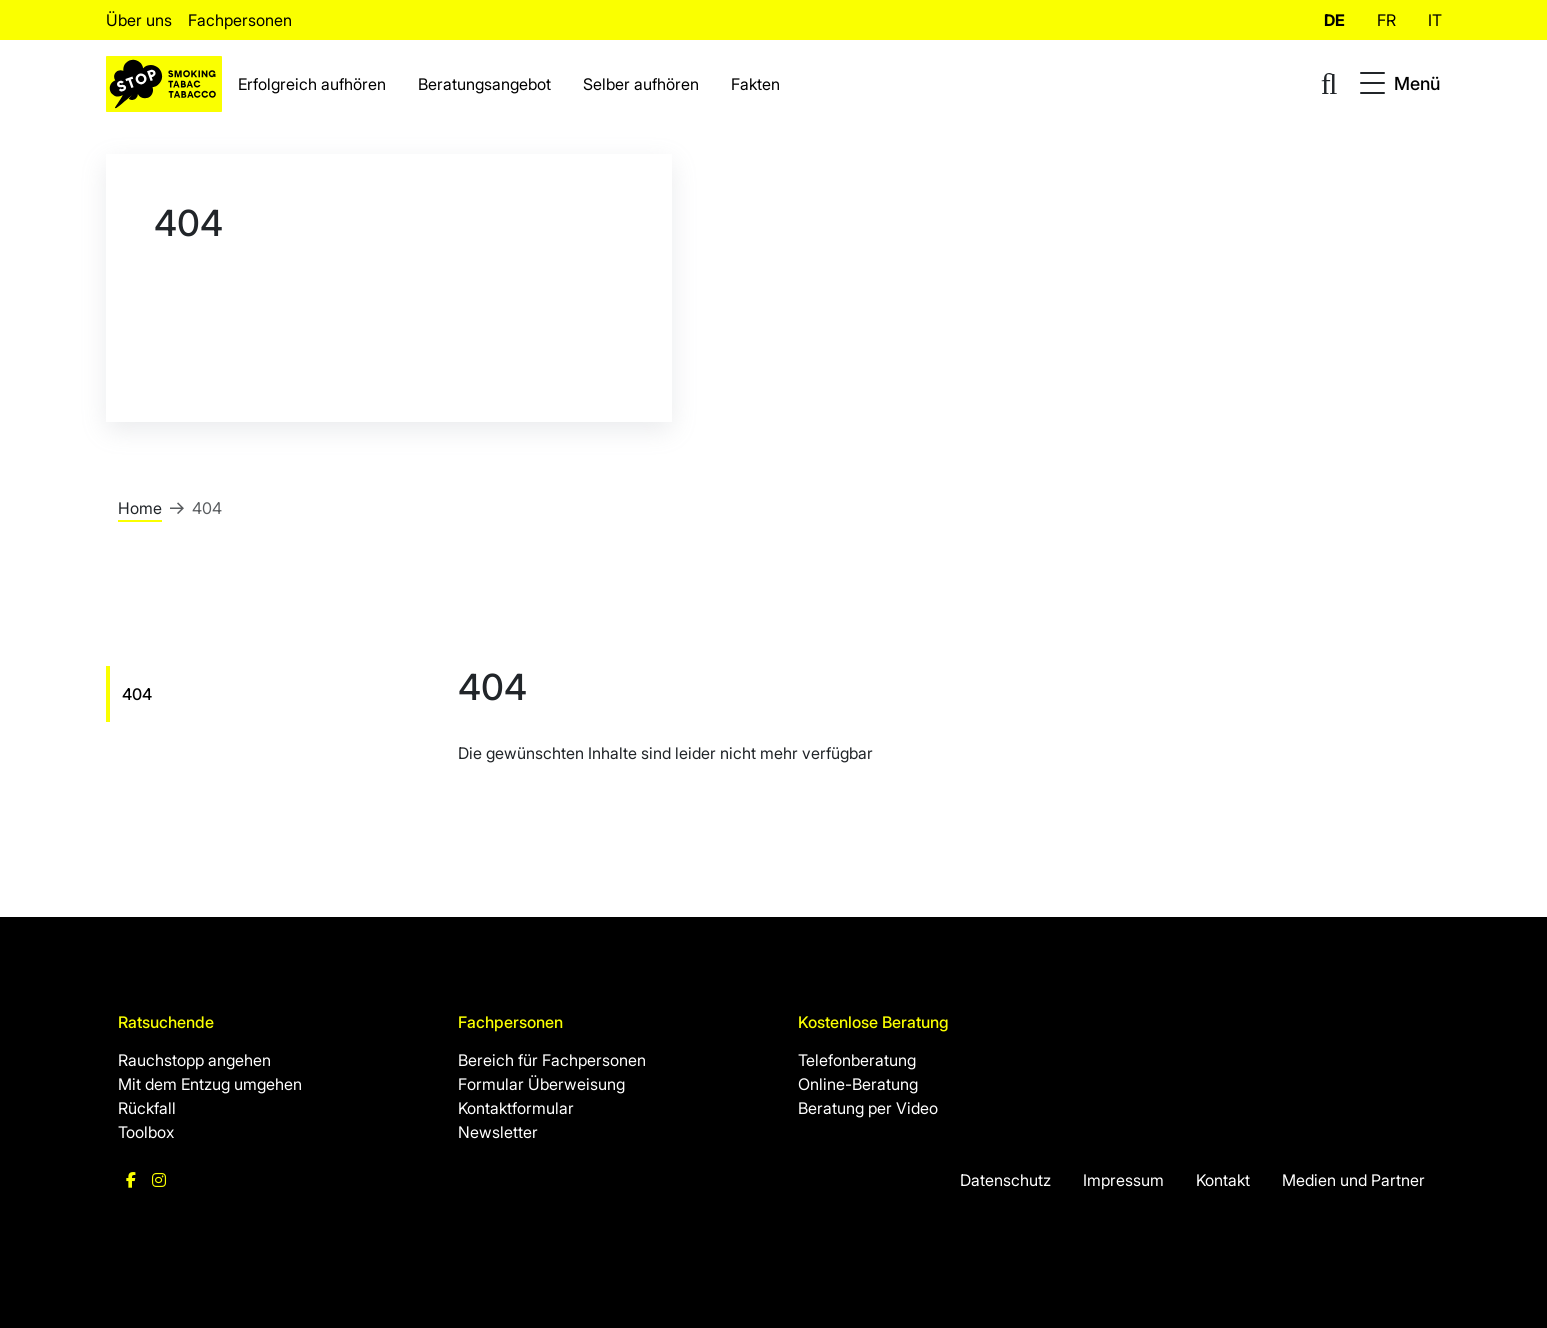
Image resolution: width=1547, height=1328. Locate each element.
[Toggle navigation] (1400, 84)
